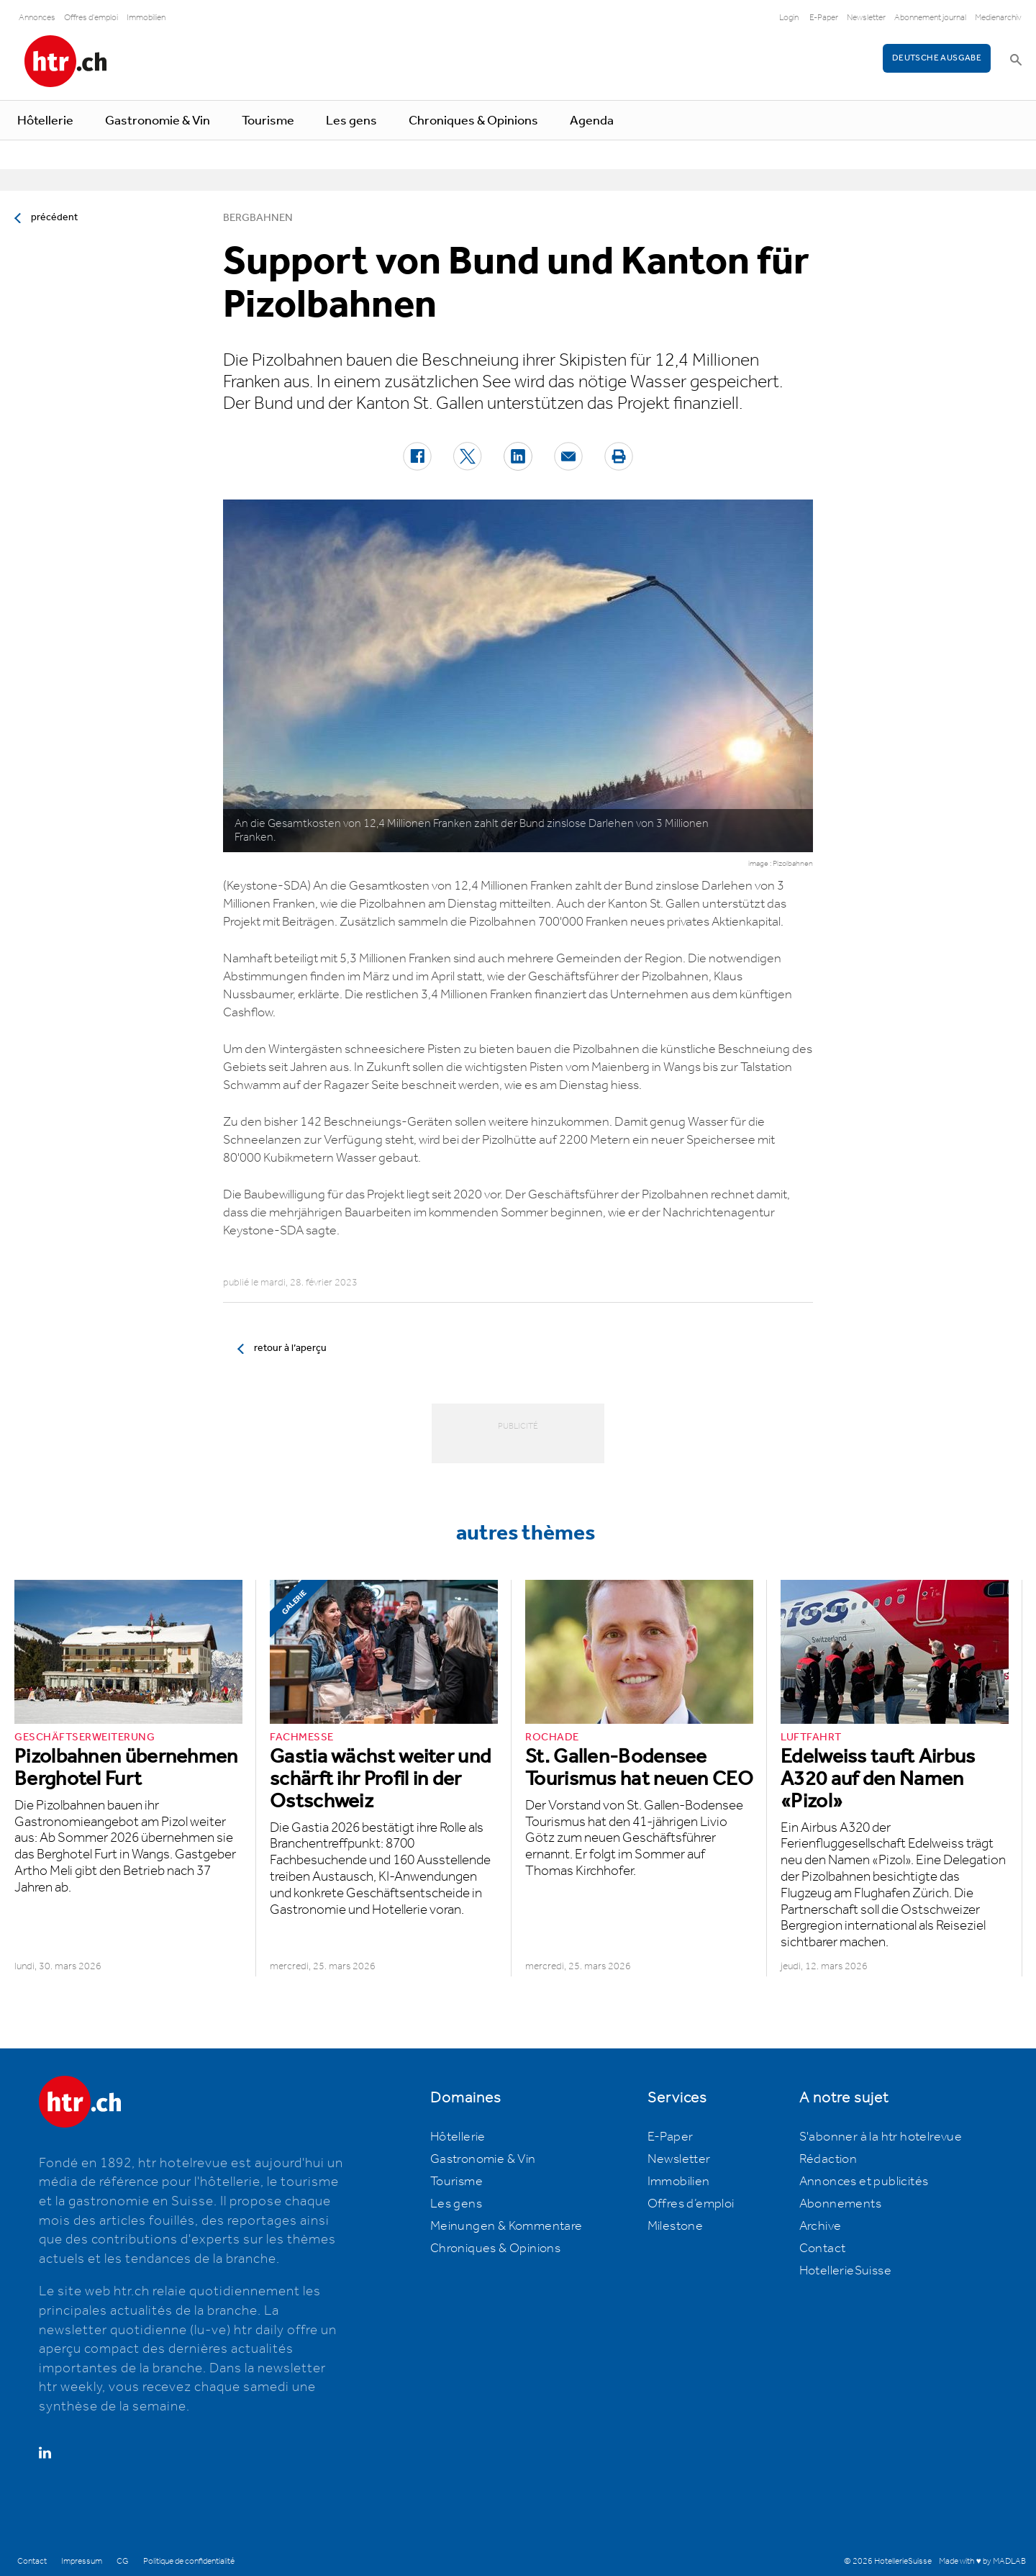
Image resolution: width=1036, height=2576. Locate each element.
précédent (54, 217)
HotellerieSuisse (845, 2271)
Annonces (37, 17)
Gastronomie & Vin (157, 121)
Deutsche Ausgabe (936, 58)
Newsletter (866, 17)
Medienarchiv (998, 17)
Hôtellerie (45, 121)
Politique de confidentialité (189, 2561)
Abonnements (840, 2204)
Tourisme (268, 121)
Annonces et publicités (864, 2181)
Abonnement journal (930, 17)
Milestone (676, 2226)
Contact (822, 2248)
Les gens (351, 121)
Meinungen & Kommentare (506, 2226)
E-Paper (823, 17)
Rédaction (828, 2159)
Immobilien (146, 17)
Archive (820, 2226)
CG (123, 2561)
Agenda (592, 121)
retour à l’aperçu (290, 1348)
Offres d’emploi (691, 2204)
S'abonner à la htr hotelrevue (881, 2137)
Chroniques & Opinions (473, 121)
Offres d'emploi (91, 17)
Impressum (81, 2561)
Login (789, 17)
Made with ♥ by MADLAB (982, 2561)
